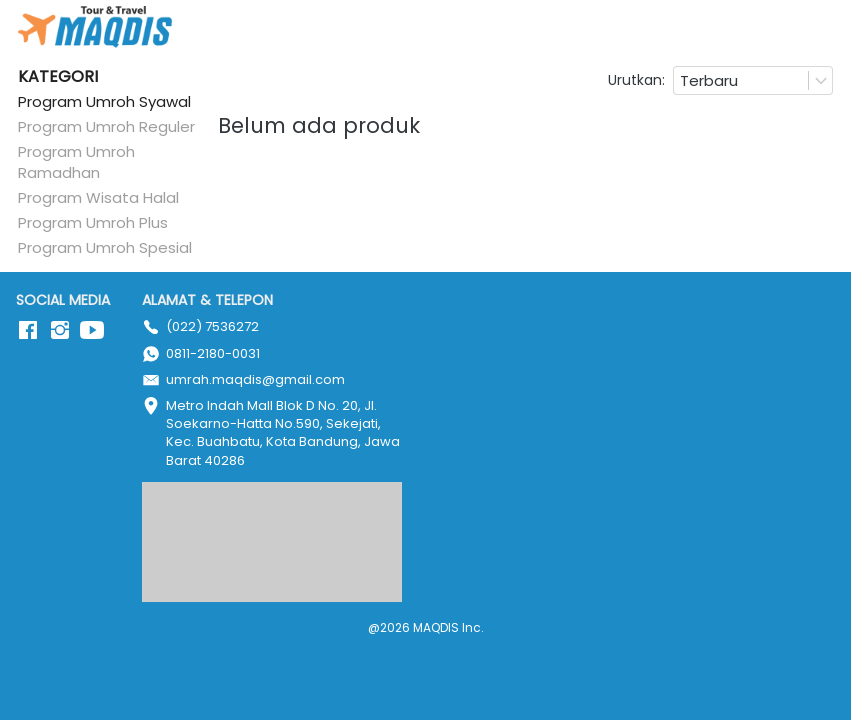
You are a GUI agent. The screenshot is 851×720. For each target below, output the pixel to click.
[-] (28, 331)
